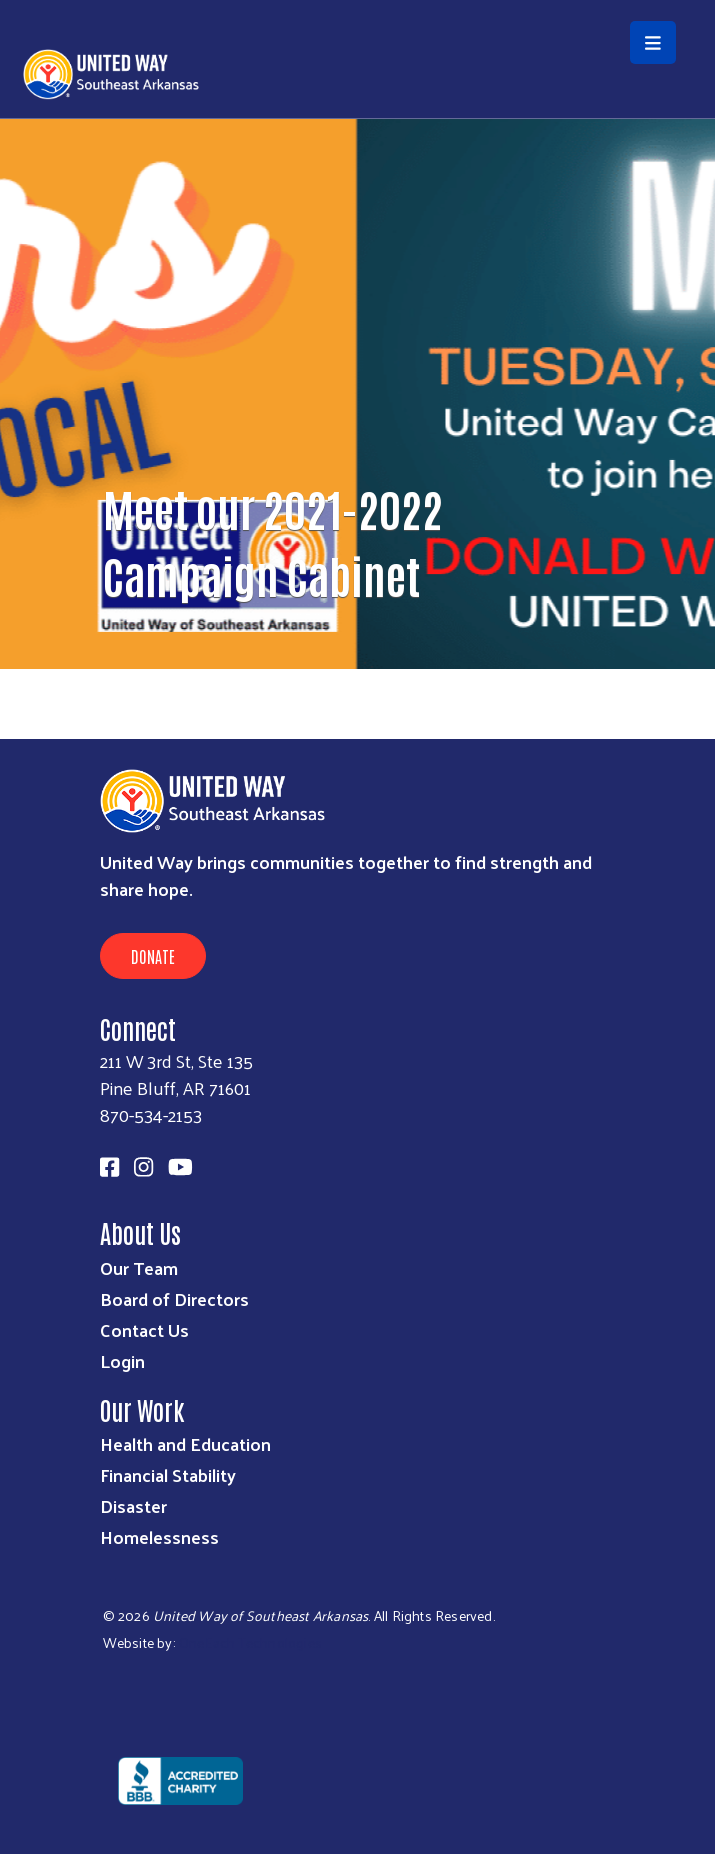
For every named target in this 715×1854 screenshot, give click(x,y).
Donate (153, 956)
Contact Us (144, 1329)
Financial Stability (168, 1474)
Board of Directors (174, 1298)
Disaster (133, 1505)
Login (122, 1360)
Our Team (139, 1267)
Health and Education (185, 1443)
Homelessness (159, 1536)
